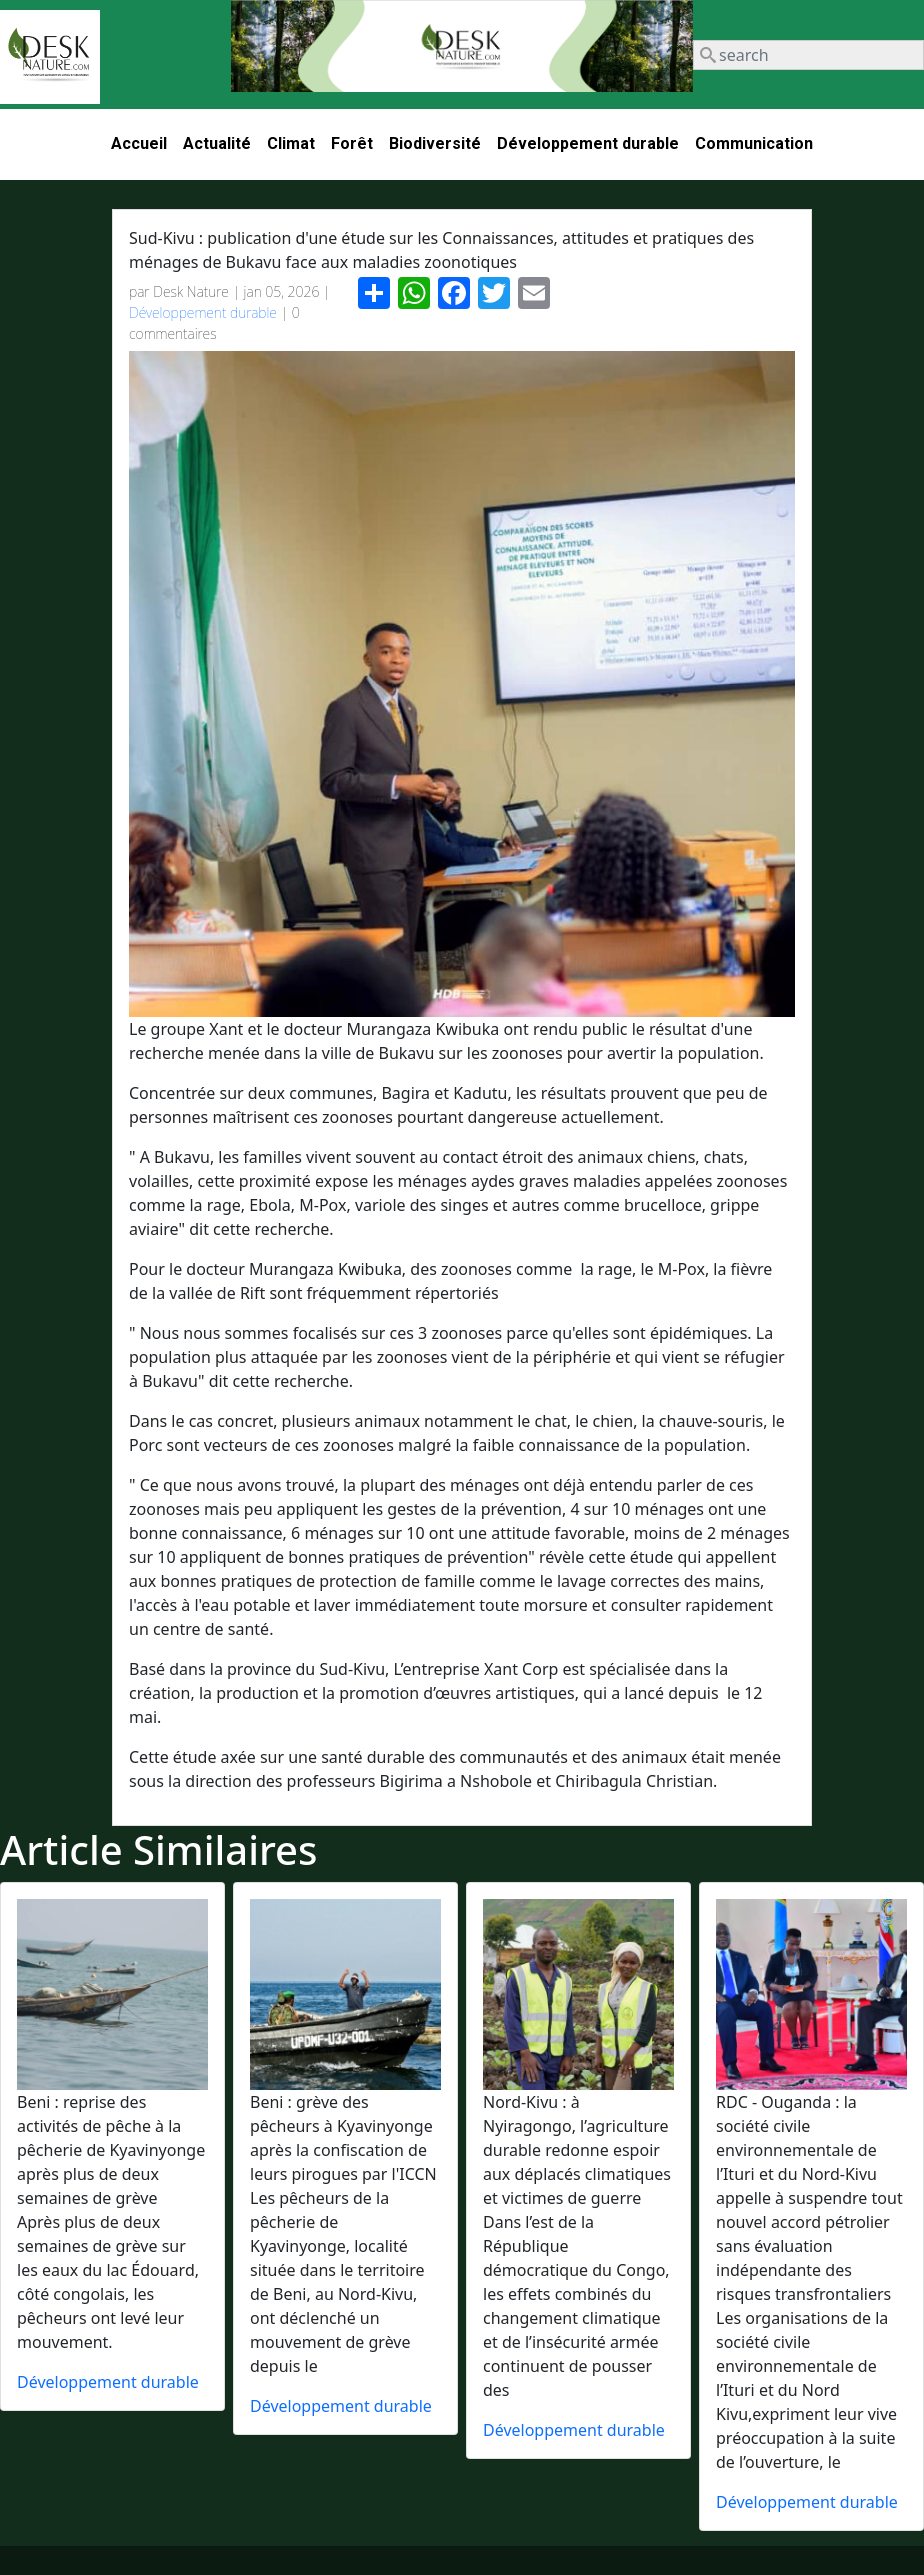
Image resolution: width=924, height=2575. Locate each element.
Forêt (352, 143)
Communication (754, 143)
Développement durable (588, 143)
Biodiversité (435, 143)
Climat (291, 143)
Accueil (139, 143)
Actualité (217, 143)
